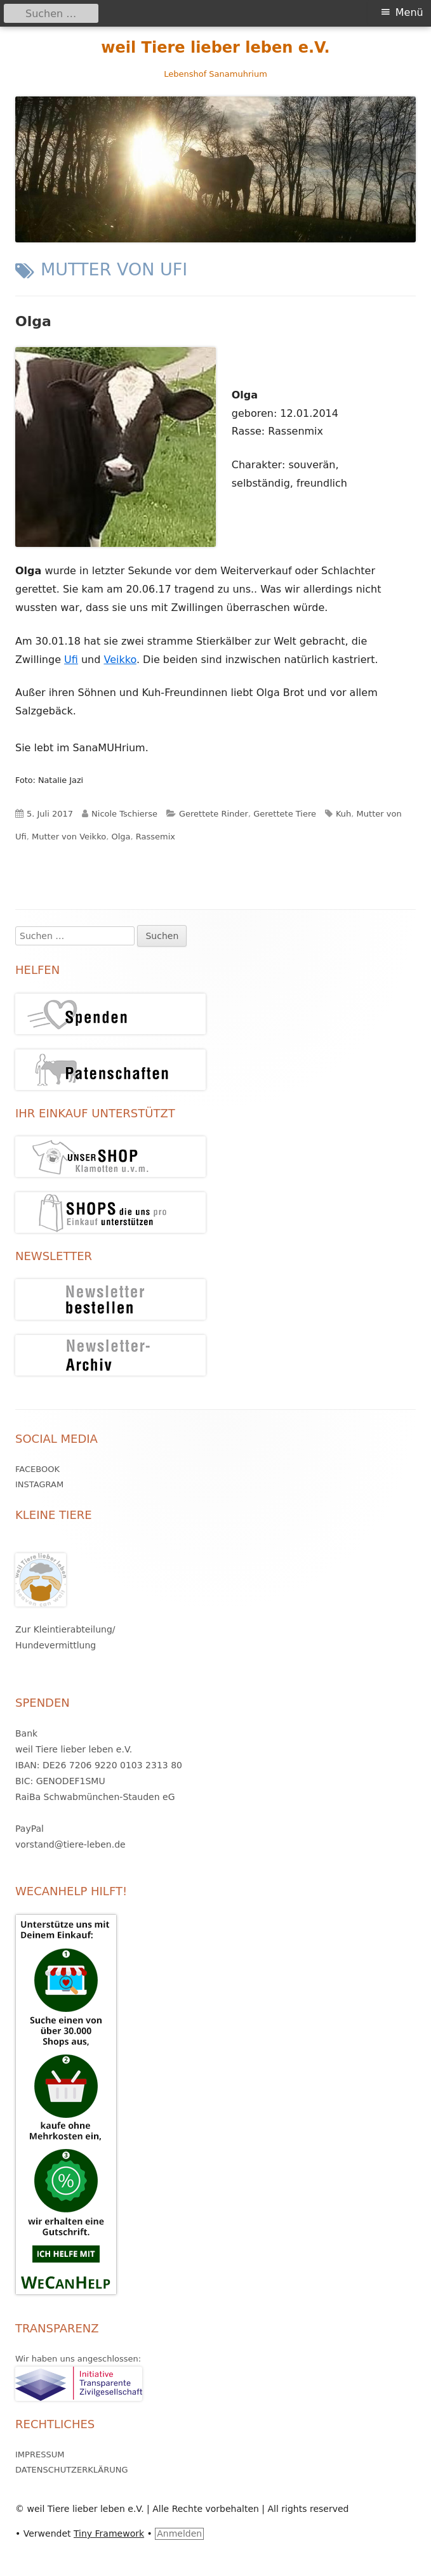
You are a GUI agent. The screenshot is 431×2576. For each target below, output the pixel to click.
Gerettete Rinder (213, 813)
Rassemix (155, 836)
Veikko (119, 660)
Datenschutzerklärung (71, 2469)
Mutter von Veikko (69, 836)
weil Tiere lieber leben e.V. (215, 47)
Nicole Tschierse (124, 813)
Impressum (39, 2454)
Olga (33, 321)
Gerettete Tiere (284, 813)
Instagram (39, 1484)
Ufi (71, 660)
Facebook (37, 1469)
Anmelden (179, 2533)
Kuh (343, 813)
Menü (409, 12)
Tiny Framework (109, 2533)
